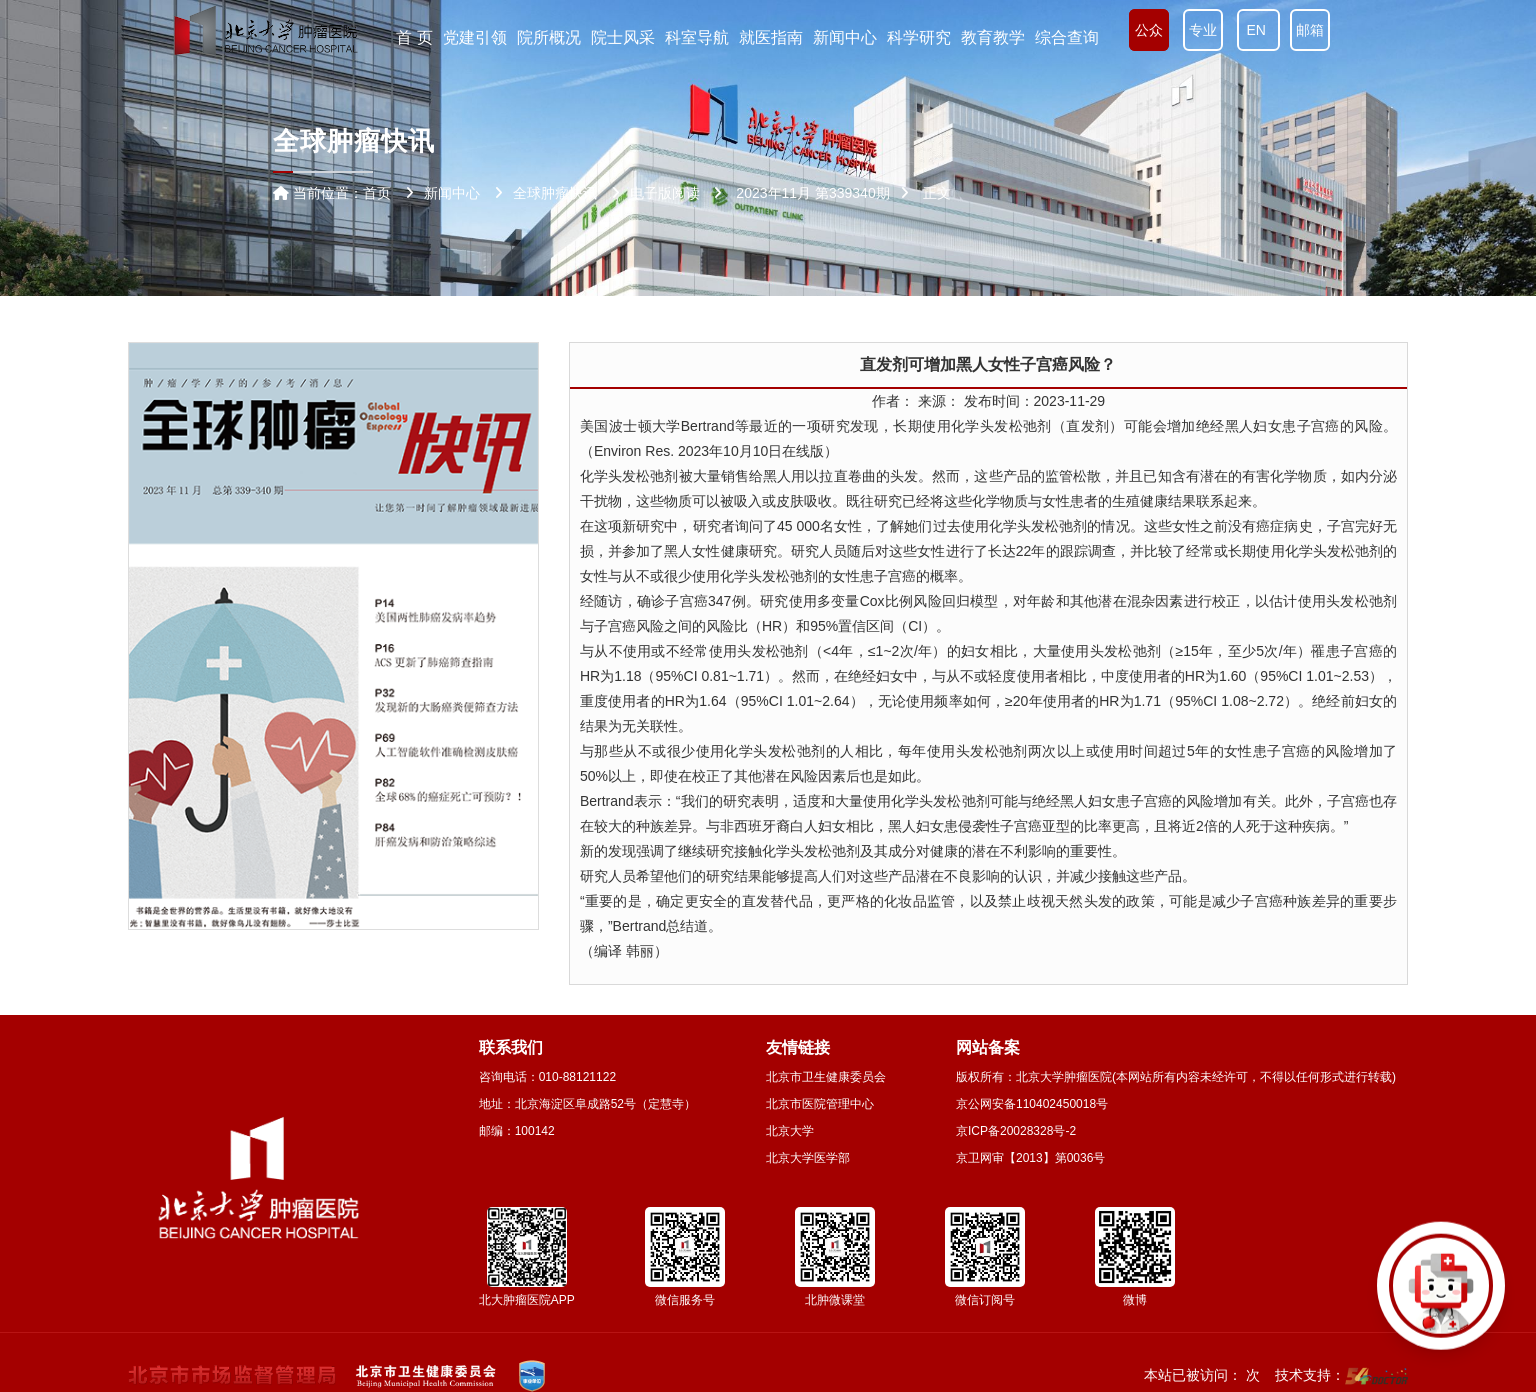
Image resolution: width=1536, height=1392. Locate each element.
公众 (1149, 30)
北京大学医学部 (808, 1158)
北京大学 (790, 1131)
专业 (1203, 30)
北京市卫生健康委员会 (826, 1077)
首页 (377, 193)
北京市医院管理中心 (820, 1104)
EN (1258, 30)
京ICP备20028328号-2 (1016, 1131)
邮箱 (1310, 30)
